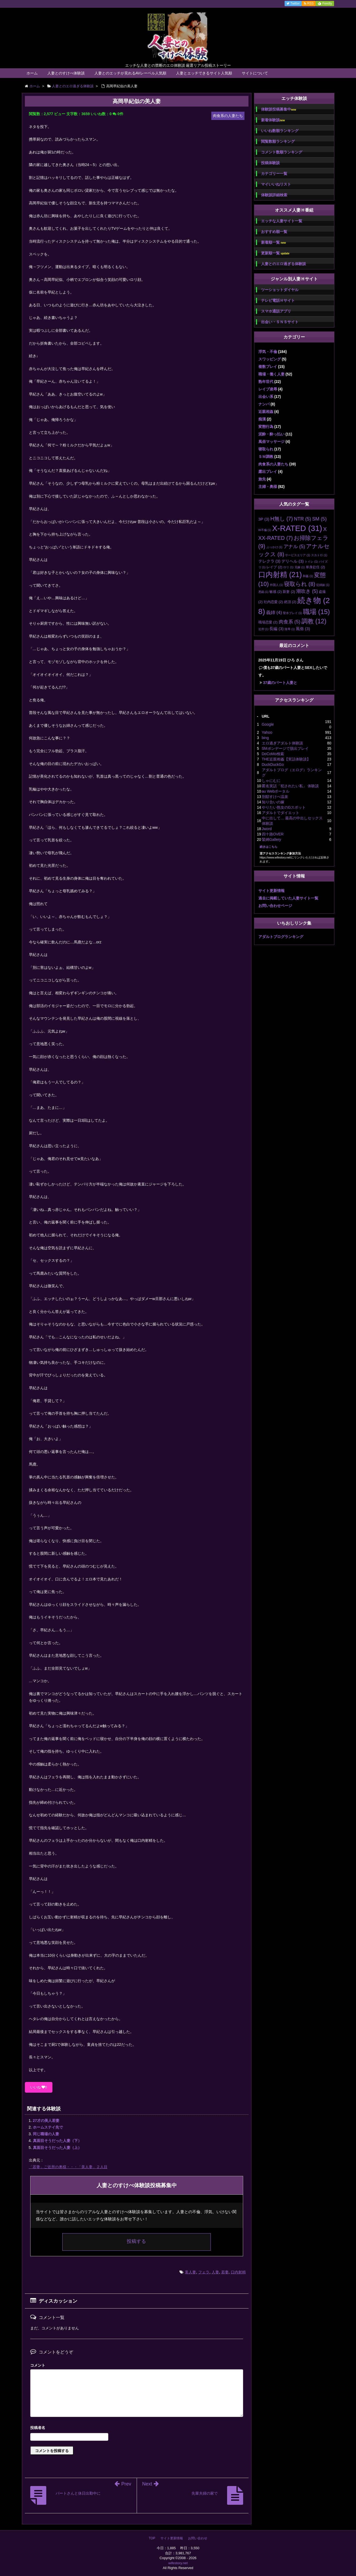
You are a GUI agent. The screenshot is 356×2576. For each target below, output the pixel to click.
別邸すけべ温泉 (275, 796)
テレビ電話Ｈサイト (278, 300)
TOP (152, 2538)
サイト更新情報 (271, 890)
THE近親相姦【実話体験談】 (286, 759)
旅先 (262, 479)
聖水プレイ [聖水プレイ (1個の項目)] (292, 613)
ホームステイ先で (48, 2127)
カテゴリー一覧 (274, 173)
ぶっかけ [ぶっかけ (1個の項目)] (274, 547)
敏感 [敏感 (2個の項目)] (275, 592)
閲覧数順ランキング (278, 141)
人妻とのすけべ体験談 (66, 73)
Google (268, 724)
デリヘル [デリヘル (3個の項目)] (292, 561)
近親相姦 (265, 411)
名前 (136, 2428)
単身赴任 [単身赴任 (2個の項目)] (315, 567)
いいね (38, 2087)
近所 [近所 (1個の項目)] (263, 629)
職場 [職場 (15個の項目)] (316, 611)
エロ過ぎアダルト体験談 (282, 743)
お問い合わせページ (275, 905)
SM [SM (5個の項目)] (319, 519)
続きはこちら (268, 846)
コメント (37, 2365)
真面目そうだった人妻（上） (57, 2147)
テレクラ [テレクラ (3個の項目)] (269, 561)
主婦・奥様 (267, 486)
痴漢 (262, 419)
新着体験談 (273, 120)
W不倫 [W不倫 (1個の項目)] (264, 530)
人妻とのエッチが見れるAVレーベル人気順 (130, 73)
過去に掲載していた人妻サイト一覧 (288, 898)
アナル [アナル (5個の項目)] (294, 546)
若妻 (225, 2272)
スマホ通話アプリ (276, 311)
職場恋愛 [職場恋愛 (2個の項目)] (268, 622)
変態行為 (265, 426)
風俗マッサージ (271, 441)
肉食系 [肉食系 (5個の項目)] (289, 621)
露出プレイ (267, 471)
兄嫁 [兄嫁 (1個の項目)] (299, 567)
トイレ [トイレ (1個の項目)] (311, 561)
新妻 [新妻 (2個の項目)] (289, 592)
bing (265, 738)
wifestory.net (177, 2563)
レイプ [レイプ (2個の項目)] (274, 567)
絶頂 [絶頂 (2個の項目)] (290, 602)
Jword (267, 829)
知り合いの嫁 (273, 802)
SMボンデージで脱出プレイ (285, 748)
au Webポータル (276, 791)
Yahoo (267, 732)
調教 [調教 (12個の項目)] (314, 621)
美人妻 (190, 2272)
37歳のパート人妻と (280, 682)
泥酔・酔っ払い (271, 434)
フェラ (203, 2272)
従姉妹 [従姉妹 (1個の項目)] (322, 584)
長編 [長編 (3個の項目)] (276, 628)
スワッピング (269, 359)
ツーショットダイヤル (279, 290)
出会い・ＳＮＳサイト (279, 322)
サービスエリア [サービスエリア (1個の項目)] (297, 555)
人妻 (215, 2272)
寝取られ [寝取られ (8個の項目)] (299, 584)
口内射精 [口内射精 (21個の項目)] (280, 575)
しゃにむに (271, 780)
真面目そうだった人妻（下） (57, 2140)
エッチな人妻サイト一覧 (281, 221)
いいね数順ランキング (279, 131)
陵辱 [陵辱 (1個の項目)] (290, 629)
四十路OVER (273, 834)
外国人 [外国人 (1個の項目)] (276, 584)
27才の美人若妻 (46, 2120)
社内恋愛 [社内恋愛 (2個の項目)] (273, 602)
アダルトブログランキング (280, 937)
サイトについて (255, 73)
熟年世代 (265, 381)
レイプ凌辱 (267, 389)
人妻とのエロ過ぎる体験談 (283, 264)
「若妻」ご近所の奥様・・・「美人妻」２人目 (68, 2167)
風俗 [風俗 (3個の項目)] (303, 628)
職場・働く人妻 (271, 374)
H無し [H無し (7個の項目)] (281, 519)
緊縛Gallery (271, 839)
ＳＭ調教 (265, 456)
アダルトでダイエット (280, 813)
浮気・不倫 (267, 351)
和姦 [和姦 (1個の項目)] (308, 576)
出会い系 (265, 396)
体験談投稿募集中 (278, 109)
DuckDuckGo (273, 764)
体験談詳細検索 (274, 195)
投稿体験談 (270, 163)
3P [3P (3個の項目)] (263, 519)
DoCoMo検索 (273, 754)
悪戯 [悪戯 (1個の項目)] (263, 591)
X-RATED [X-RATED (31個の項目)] (297, 528)
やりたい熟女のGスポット (284, 807)
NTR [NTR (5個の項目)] (302, 519)
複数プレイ (267, 366)
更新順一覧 (275, 253)
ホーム (32, 73)
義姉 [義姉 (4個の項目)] (274, 612)
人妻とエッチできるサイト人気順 (204, 73)
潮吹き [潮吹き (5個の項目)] (307, 591)
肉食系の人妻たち (273, 464)
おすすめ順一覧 (274, 232)
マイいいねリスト (276, 184)
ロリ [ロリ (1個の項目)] (288, 567)
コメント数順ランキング (281, 152)
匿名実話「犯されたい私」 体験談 (290, 786)
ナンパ (264, 404)
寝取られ (265, 449)
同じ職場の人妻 (46, 2134)
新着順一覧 (273, 242)
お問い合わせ (197, 2538)
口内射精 (238, 2272)
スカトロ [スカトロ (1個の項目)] (319, 555)
